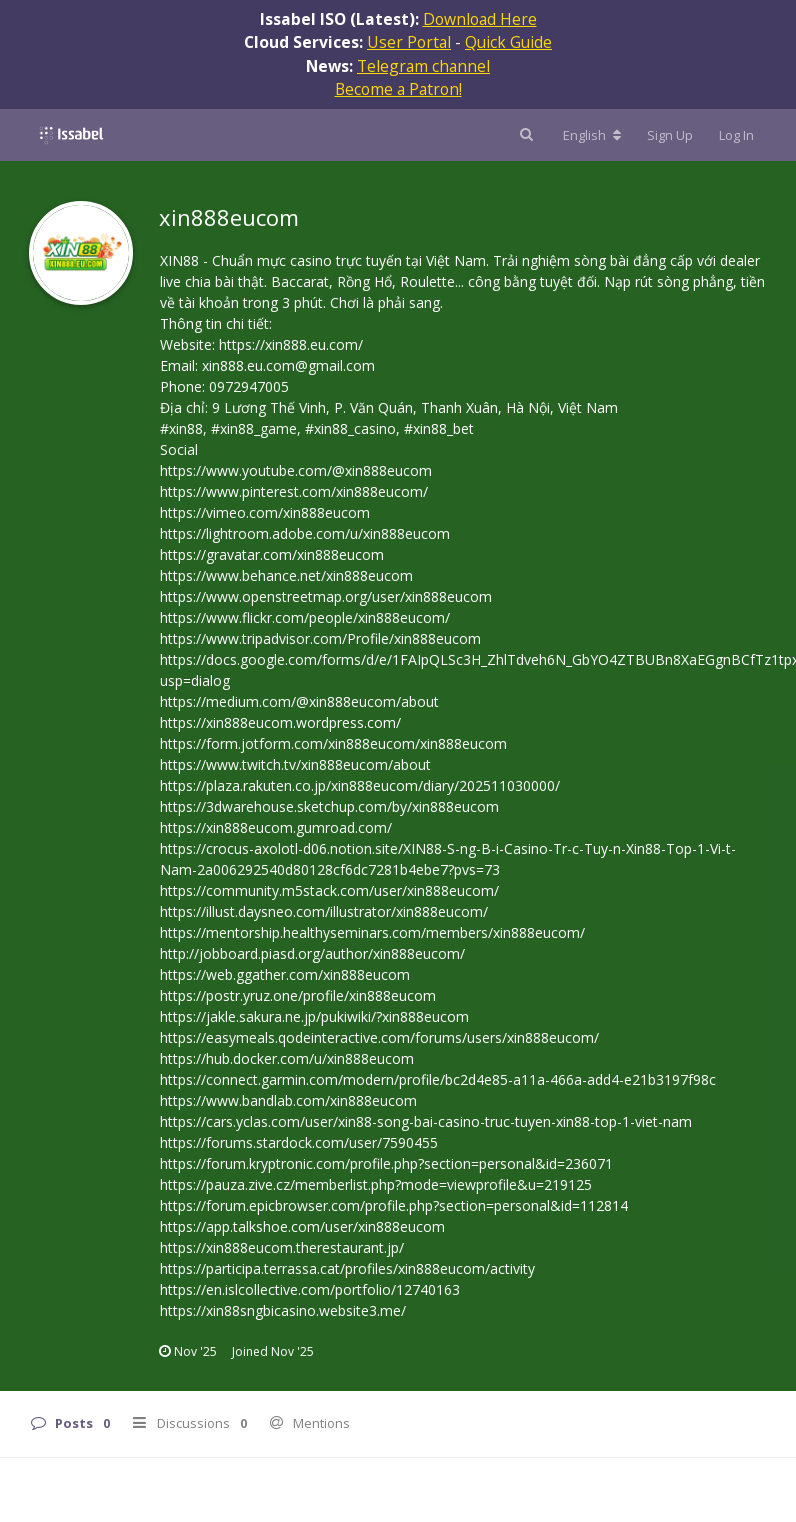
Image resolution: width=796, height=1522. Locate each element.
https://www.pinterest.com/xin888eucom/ (294, 491)
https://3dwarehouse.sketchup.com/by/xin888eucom (329, 806)
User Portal (409, 42)
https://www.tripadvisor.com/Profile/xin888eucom (320, 638)
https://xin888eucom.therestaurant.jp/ (282, 1247)
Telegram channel (423, 66)
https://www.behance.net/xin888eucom (286, 575)
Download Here (480, 19)
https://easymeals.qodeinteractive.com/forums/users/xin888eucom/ (379, 1037)
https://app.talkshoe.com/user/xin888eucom (302, 1226)
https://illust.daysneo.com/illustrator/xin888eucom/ (324, 911)
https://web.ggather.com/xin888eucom (285, 974)
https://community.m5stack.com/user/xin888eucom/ (329, 890)
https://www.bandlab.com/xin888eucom (288, 1100)
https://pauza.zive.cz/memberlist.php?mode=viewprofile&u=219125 (376, 1184)
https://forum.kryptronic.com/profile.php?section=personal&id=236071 (386, 1163)
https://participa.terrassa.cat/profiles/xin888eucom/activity (347, 1268)
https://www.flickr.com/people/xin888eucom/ (305, 617)
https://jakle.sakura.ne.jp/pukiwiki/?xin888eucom (314, 1016)
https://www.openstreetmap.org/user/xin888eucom (326, 596)
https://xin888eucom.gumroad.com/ (276, 827)
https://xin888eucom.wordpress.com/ (280, 722)
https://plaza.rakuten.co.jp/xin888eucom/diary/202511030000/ (360, 785)
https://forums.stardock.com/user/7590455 (299, 1142)
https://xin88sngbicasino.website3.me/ (283, 1310)
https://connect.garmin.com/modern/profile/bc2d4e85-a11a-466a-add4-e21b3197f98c (438, 1079)
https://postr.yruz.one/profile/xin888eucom (298, 995)
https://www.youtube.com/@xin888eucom (296, 470)
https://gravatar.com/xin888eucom (272, 554)
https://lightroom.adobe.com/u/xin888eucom (305, 533)
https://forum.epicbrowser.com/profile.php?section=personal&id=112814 (394, 1205)
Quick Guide (508, 42)
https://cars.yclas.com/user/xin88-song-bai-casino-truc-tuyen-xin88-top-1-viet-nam (426, 1121)
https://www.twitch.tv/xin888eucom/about (295, 764)
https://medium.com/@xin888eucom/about (299, 701)
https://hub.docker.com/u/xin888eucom (287, 1058)
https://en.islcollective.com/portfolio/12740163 (310, 1289)
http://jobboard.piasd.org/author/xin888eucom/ (312, 953)
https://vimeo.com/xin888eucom (265, 512)
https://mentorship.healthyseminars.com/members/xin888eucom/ (372, 932)
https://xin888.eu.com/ (291, 344)
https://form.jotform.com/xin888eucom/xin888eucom (333, 743)
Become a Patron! (398, 89)
